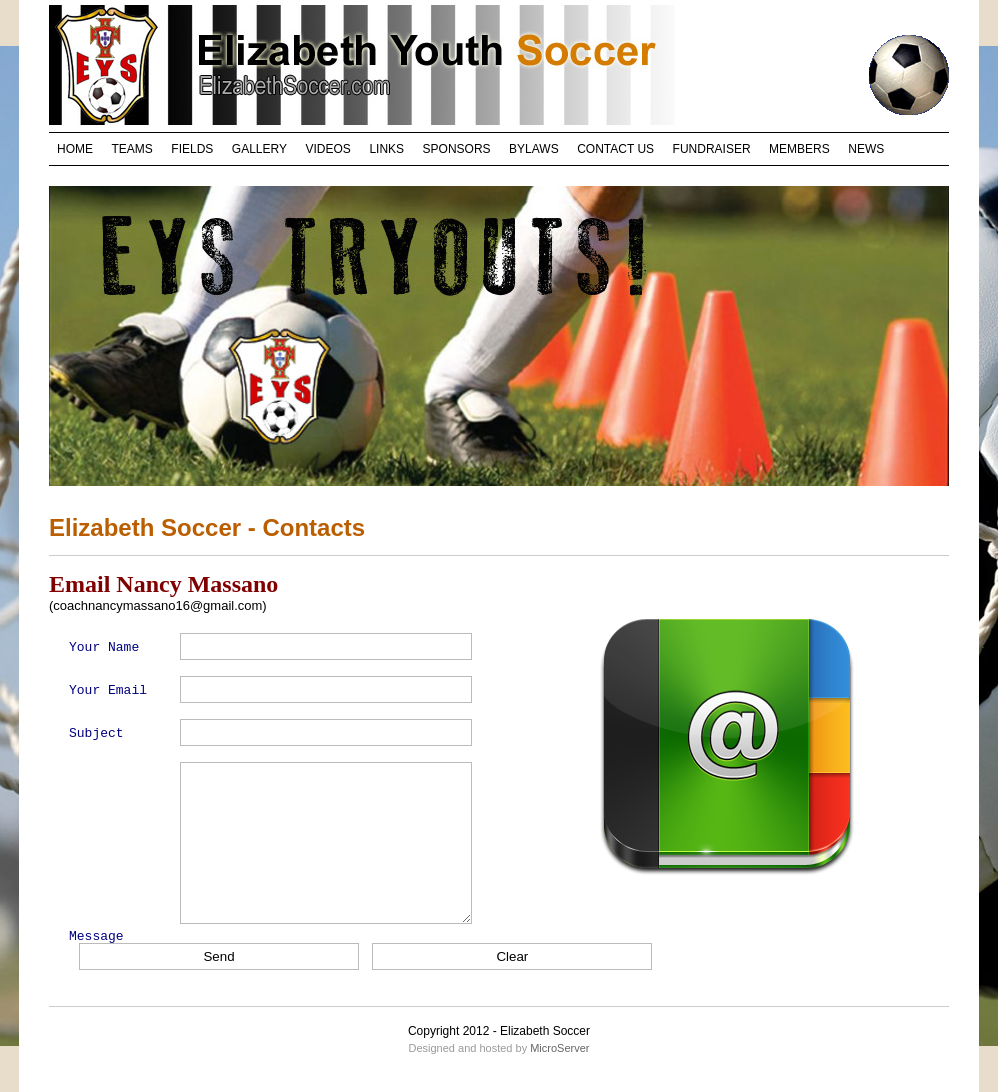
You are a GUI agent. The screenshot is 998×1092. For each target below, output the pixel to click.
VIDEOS (328, 149)
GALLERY (259, 149)
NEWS (866, 149)
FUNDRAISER (712, 149)
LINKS (386, 149)
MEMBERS (799, 149)
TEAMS (132, 149)
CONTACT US (615, 149)
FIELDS (192, 149)
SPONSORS (457, 149)
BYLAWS (534, 149)
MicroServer (559, 1048)
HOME (75, 149)
